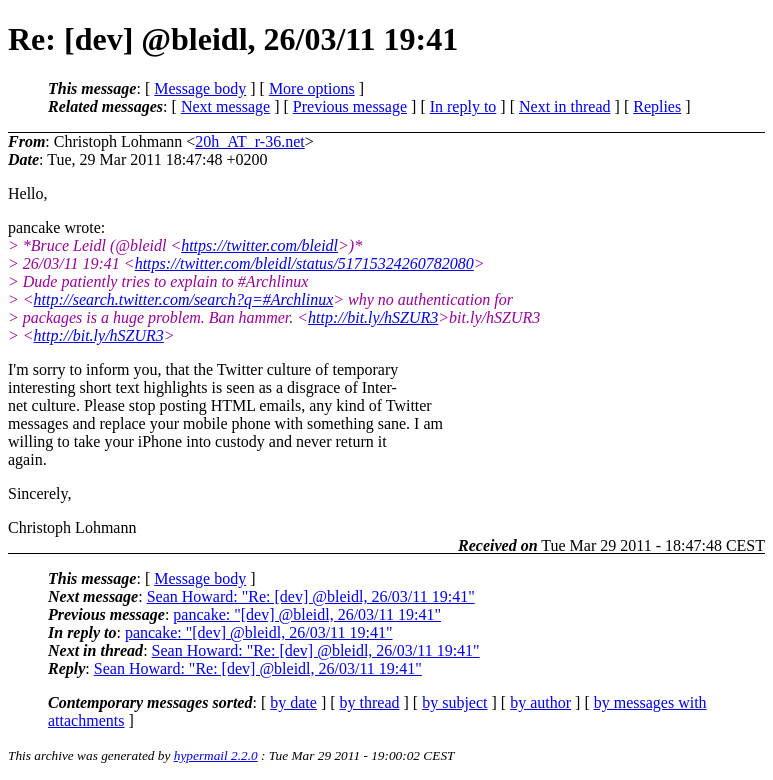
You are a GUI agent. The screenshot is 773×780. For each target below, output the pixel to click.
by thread (370, 702)
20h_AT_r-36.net (249, 141)
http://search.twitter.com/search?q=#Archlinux (184, 299)
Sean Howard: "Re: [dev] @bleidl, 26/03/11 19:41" (311, 596)
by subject (454, 702)
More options (312, 88)
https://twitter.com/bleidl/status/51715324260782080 (304, 263)
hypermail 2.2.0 (216, 755)
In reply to (463, 106)
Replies (657, 106)
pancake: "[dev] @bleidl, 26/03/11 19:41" (307, 614)
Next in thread (565, 106)
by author (540, 702)
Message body (200, 88)
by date (293, 702)
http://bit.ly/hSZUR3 (373, 317)
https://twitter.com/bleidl (259, 245)
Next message (225, 106)
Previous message (350, 106)
